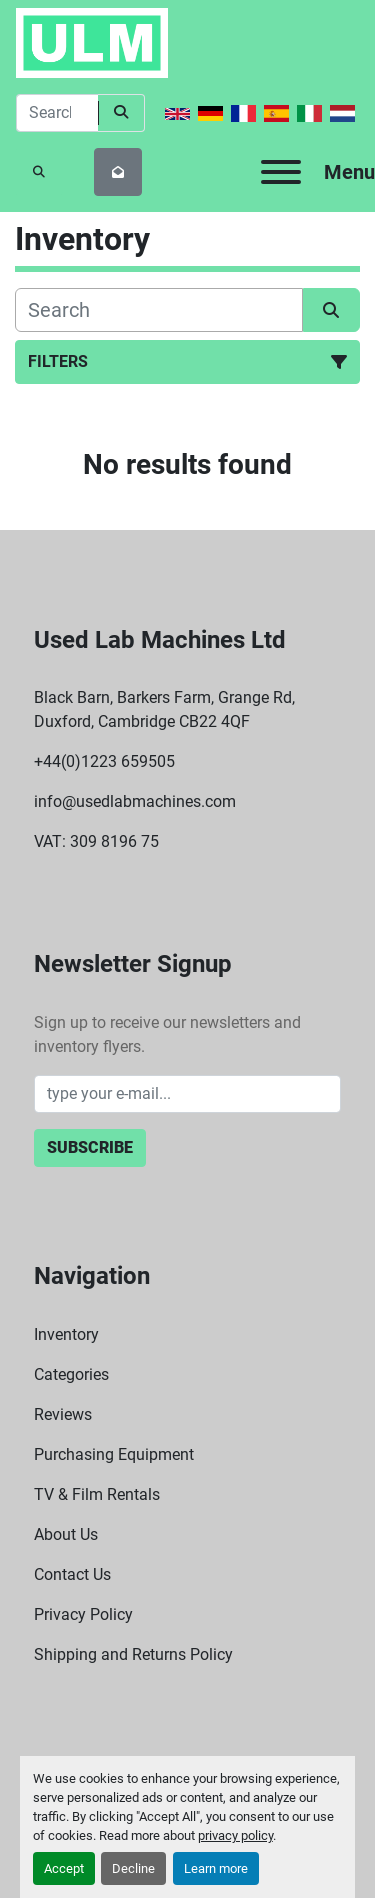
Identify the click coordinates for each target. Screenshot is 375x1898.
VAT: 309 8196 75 (96, 841)
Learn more (216, 1868)
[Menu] (281, 172)
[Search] (57, 113)
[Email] (188, 1094)
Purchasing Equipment (114, 1454)
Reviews (63, 1414)
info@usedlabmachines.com (135, 801)
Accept (64, 1868)
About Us (66, 1534)
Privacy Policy (83, 1614)
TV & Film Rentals (97, 1494)
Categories (71, 1374)
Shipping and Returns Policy (133, 1654)
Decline (133, 1868)
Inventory (66, 1334)
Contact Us (72, 1574)
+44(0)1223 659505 (104, 761)
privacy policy (235, 1835)
